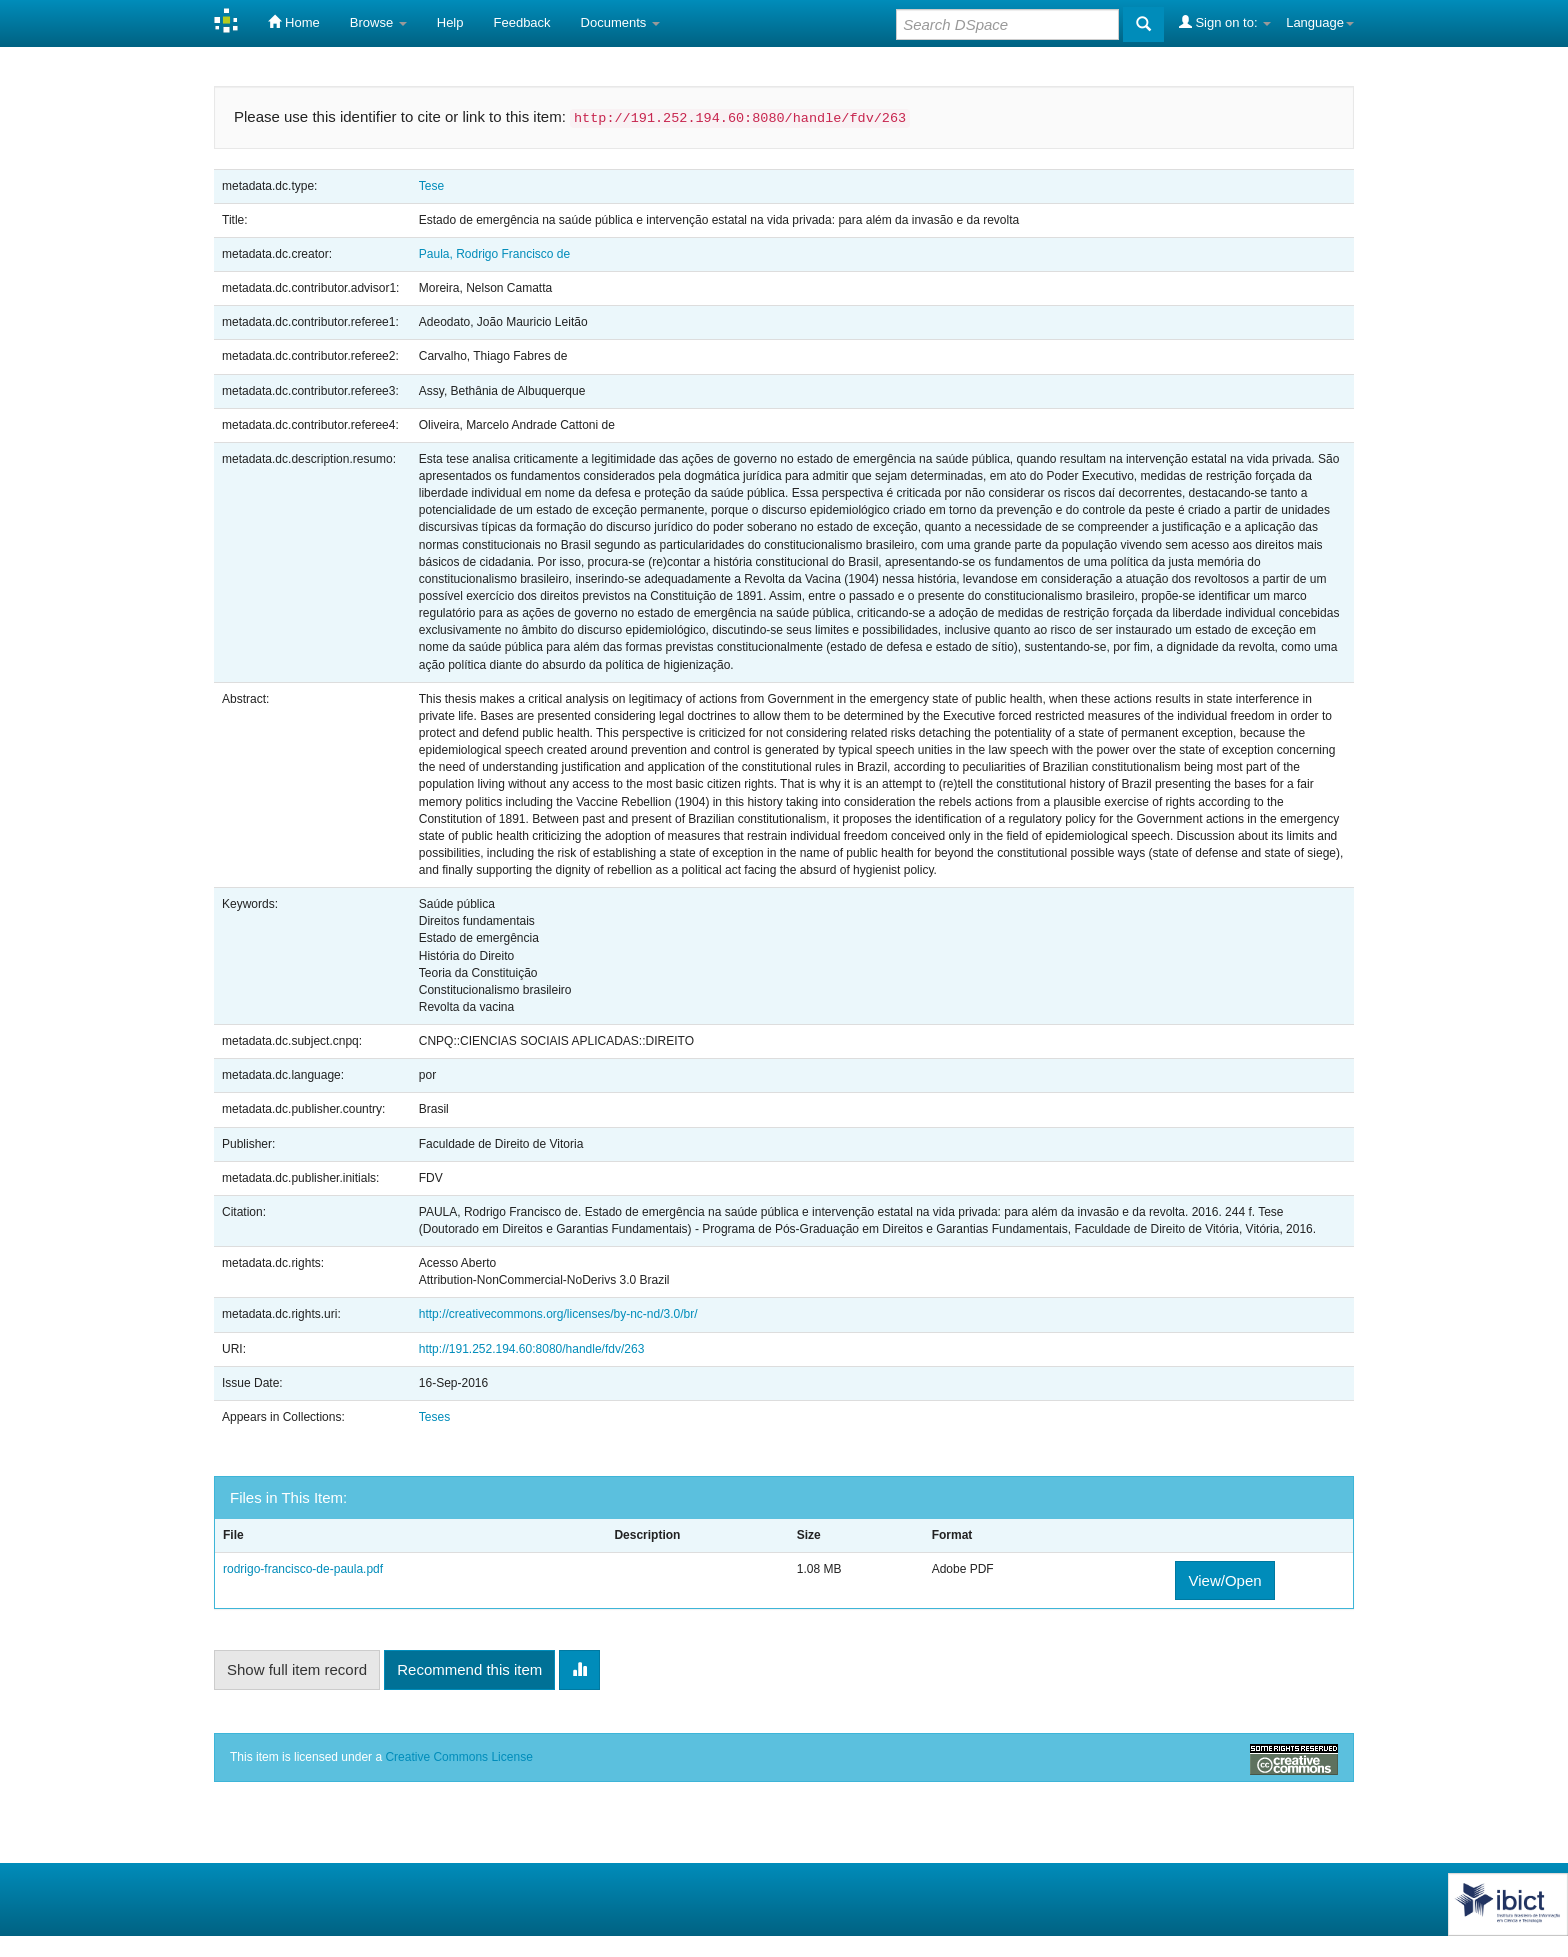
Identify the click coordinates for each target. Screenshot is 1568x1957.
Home (293, 22)
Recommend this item (469, 1669)
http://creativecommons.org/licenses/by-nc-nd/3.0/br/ (558, 1314)
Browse (378, 22)
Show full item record (297, 1669)
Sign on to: (1225, 22)
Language (1320, 22)
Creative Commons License (458, 1757)
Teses (434, 1417)
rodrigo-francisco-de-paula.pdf (303, 1569)
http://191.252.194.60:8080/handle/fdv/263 (532, 1349)
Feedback (522, 22)
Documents (620, 22)
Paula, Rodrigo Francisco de (494, 254)
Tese (431, 186)
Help (450, 22)
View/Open (1224, 1580)
